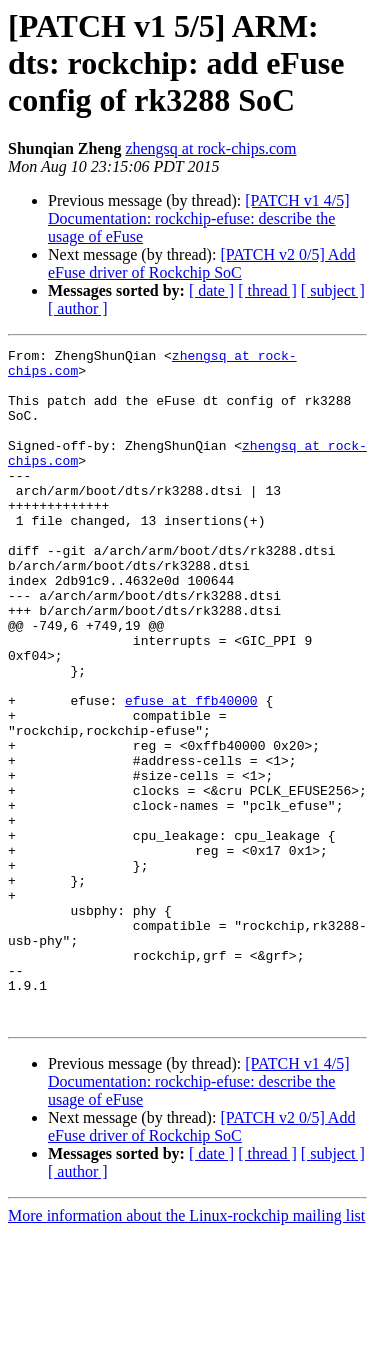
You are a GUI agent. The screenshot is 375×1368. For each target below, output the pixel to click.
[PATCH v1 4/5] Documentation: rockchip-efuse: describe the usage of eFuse (199, 218)
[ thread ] (267, 290)
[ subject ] (333, 290)
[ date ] (211, 290)
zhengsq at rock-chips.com (210, 148)
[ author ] (78, 308)
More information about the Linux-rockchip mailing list (186, 1350)
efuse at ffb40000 (191, 772)
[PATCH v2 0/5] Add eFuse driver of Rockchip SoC (201, 263)
